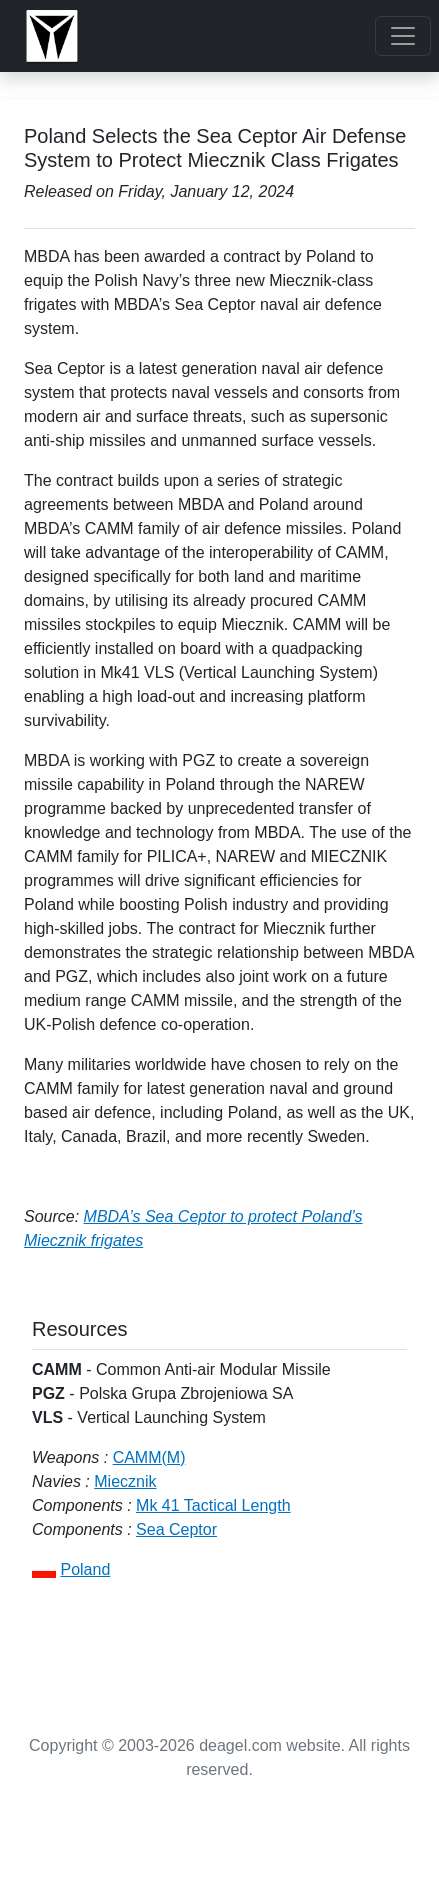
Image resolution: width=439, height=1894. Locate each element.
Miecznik (125, 1481)
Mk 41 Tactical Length (213, 1505)
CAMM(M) (149, 1457)
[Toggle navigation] (403, 36)
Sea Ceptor (176, 1529)
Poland (85, 1569)
